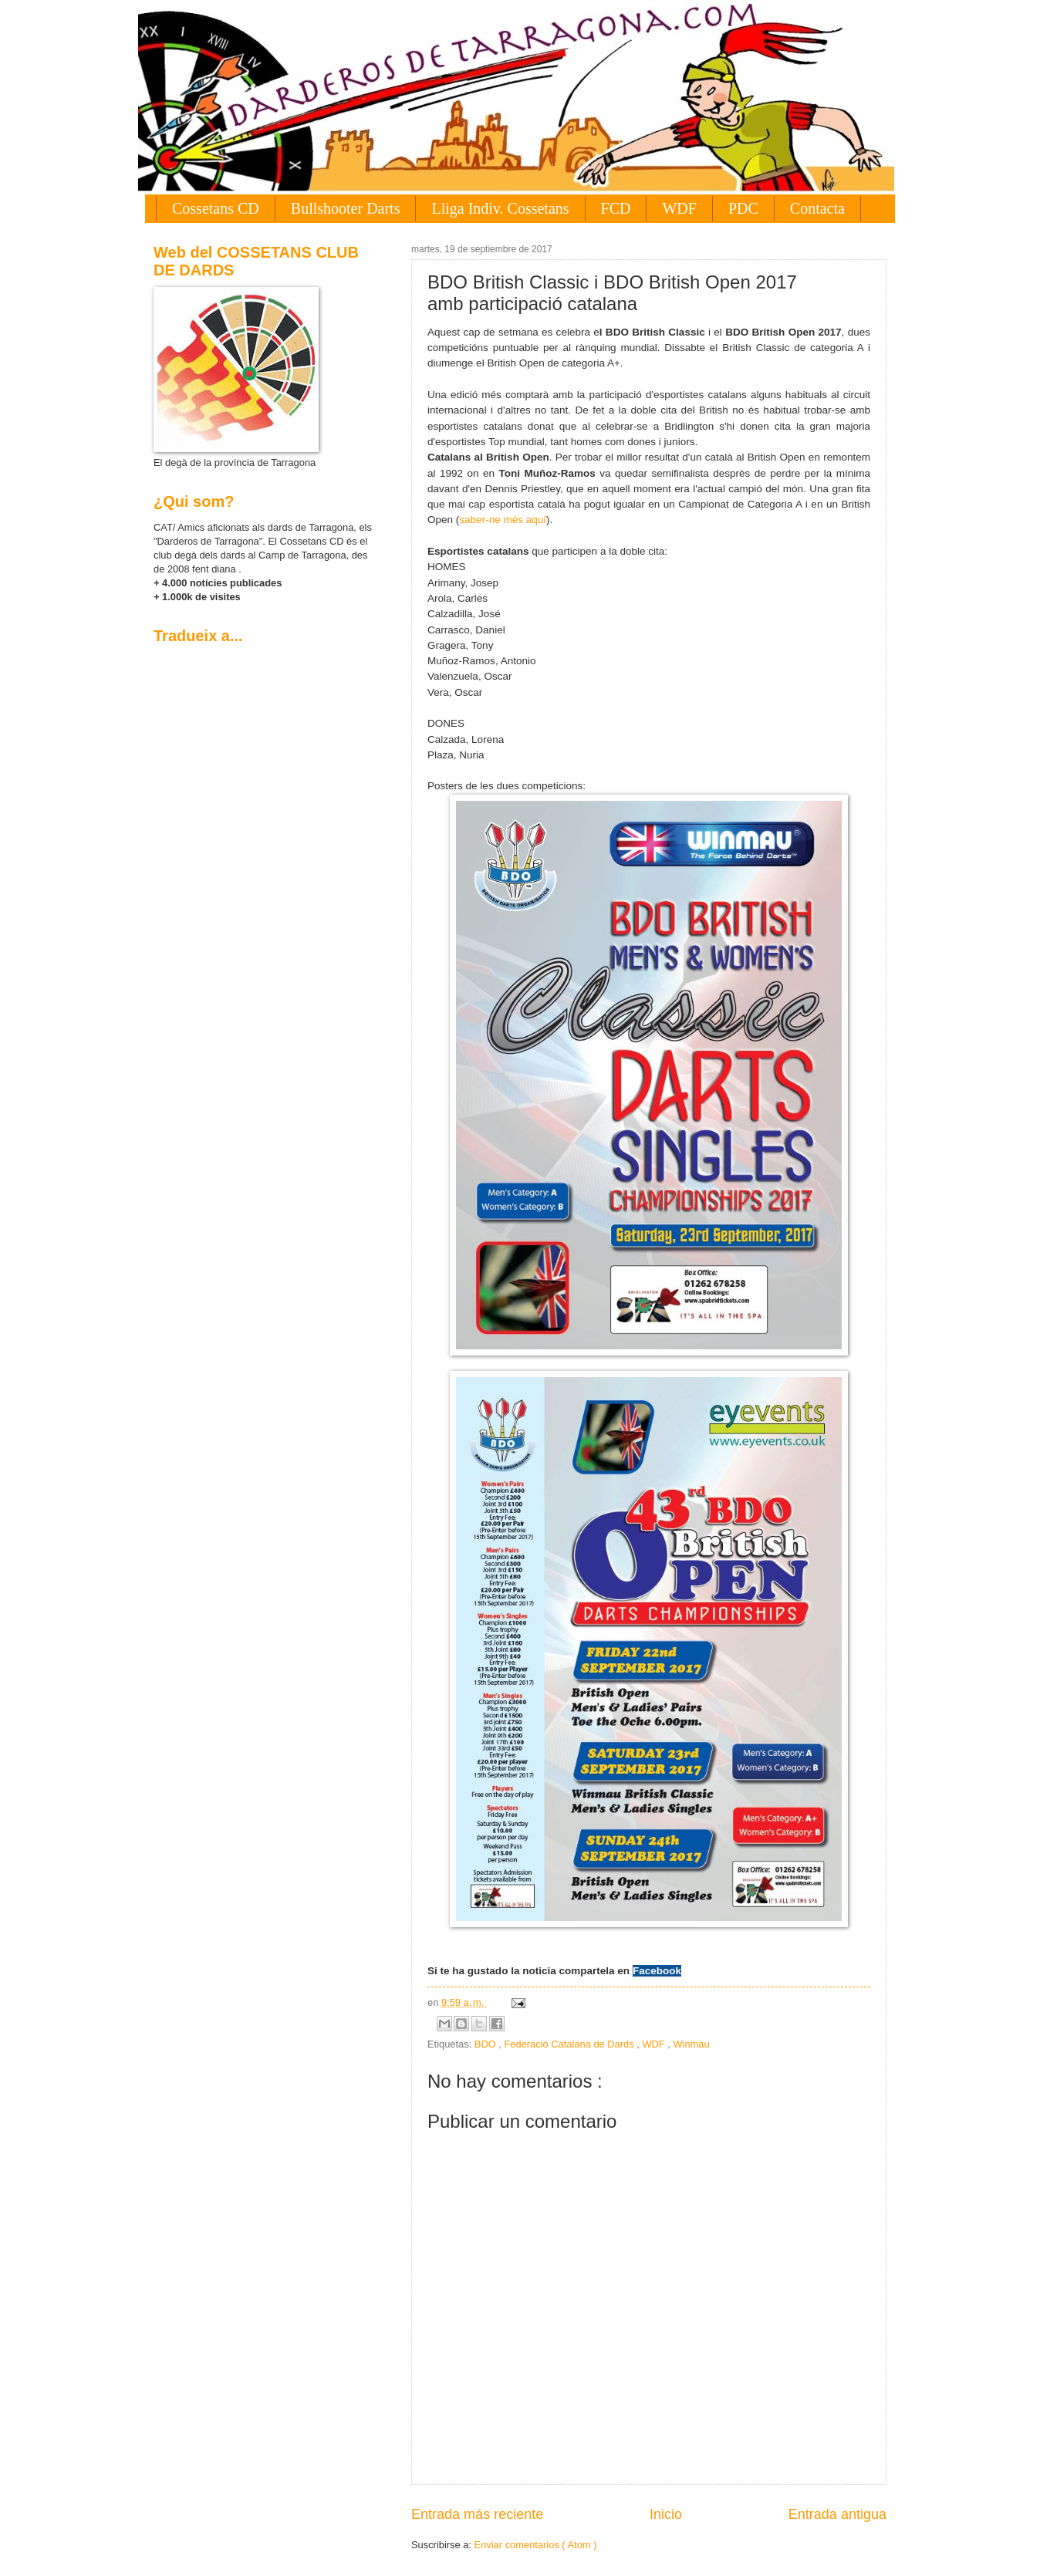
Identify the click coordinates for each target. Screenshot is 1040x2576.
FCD (616, 208)
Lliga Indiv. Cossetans (500, 208)
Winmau (691, 2044)
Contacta (817, 208)
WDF (679, 208)
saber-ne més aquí (502, 519)
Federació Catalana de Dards (570, 2044)
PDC (743, 208)
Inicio (666, 2514)
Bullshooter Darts (345, 208)
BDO (486, 2044)
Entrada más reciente (477, 2514)
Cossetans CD (215, 208)
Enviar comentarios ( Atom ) (535, 2545)
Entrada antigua (837, 2514)
